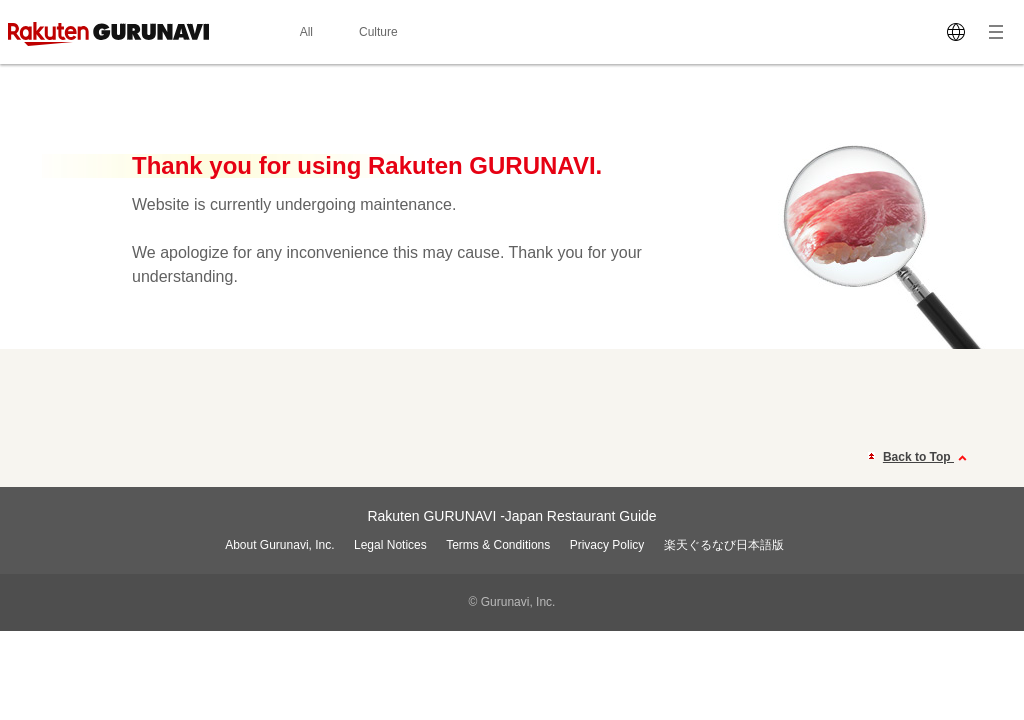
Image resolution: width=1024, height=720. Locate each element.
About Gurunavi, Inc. (279, 545)
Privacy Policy (607, 545)
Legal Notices (390, 545)
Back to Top (927, 458)
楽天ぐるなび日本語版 (724, 545)
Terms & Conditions (498, 545)
